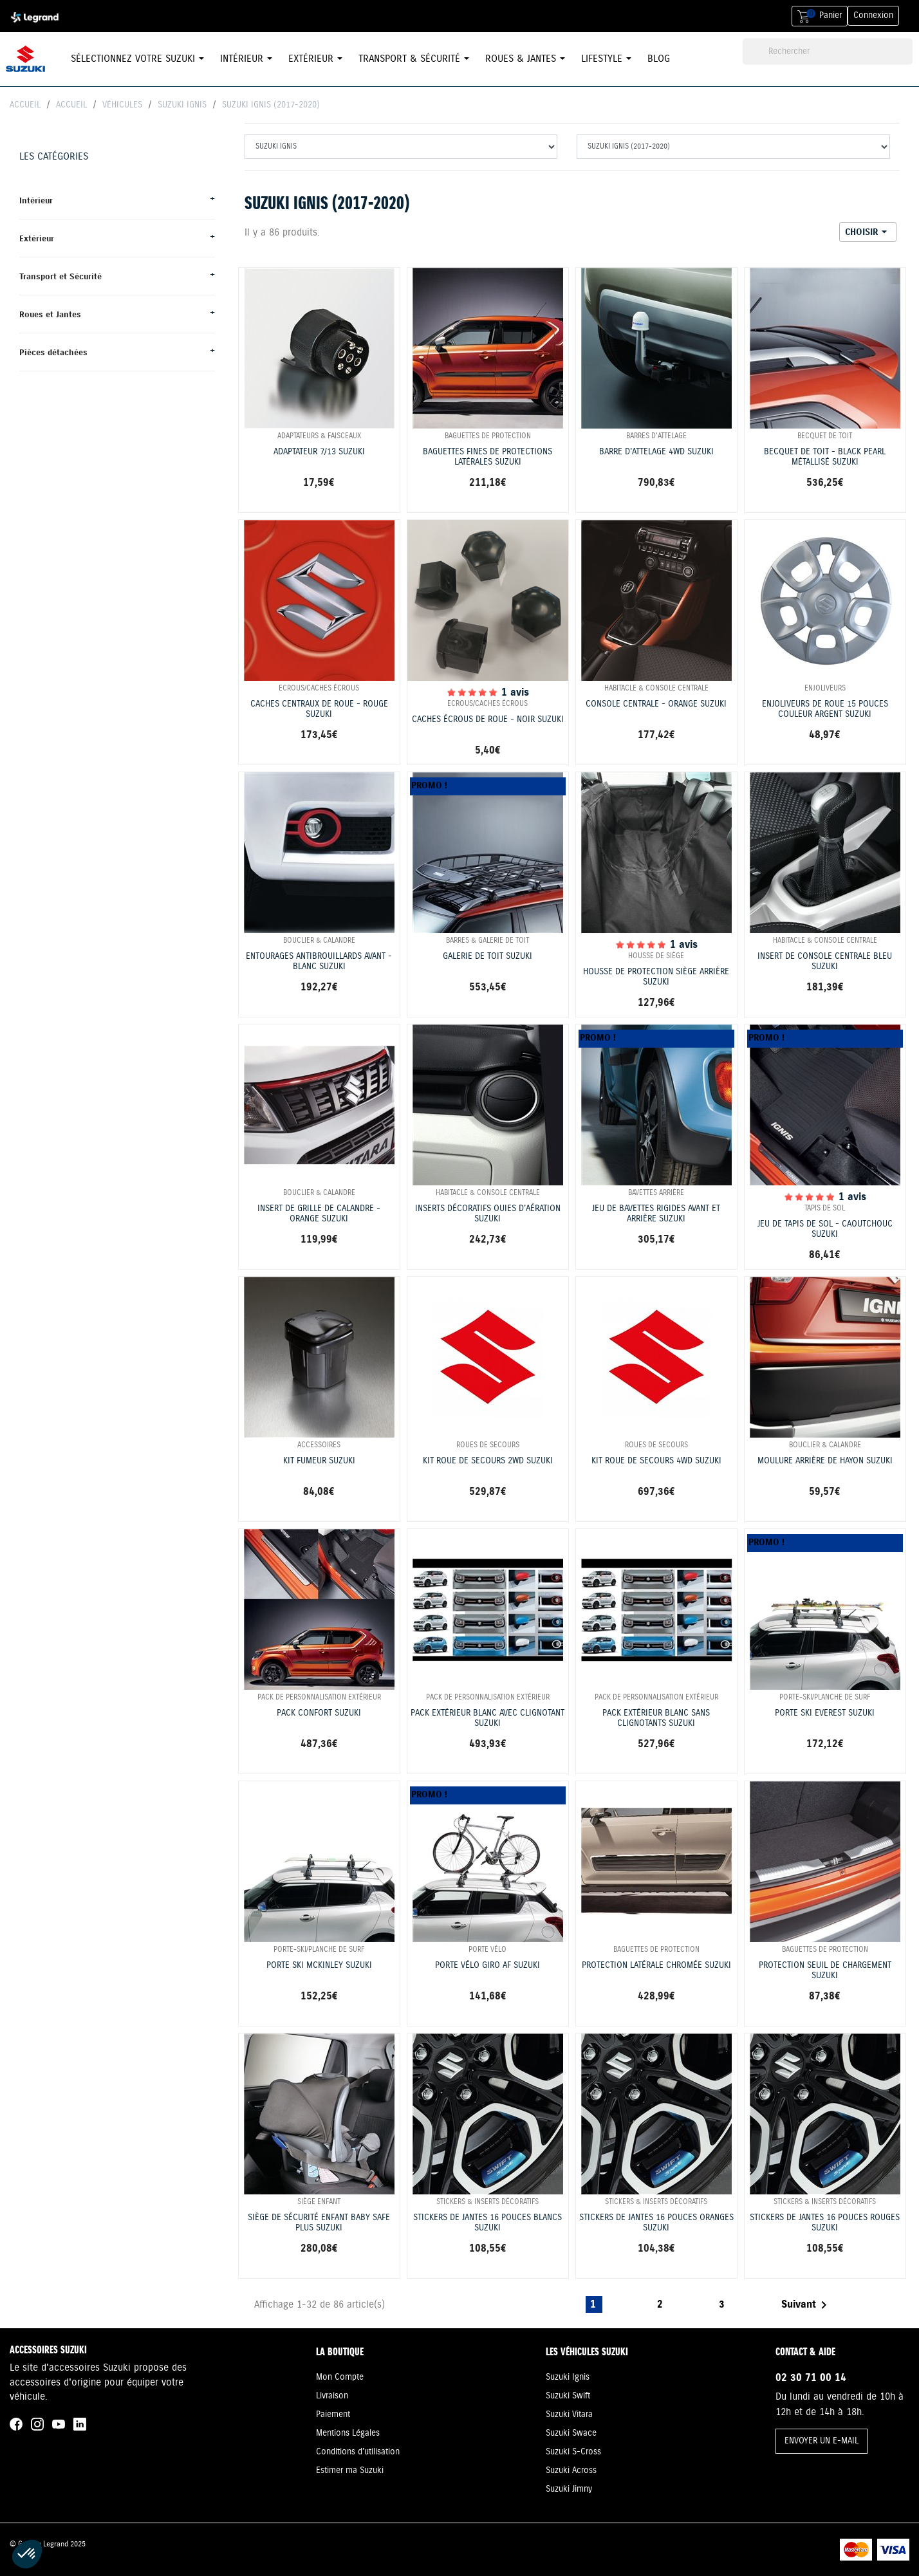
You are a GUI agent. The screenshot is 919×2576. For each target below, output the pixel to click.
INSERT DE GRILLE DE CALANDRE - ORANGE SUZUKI (318, 1214)
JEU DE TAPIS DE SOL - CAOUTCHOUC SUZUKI (825, 1230)
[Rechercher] (828, 52)
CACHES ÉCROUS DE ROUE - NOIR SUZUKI (488, 719)
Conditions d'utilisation (358, 2452)
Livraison (332, 2396)
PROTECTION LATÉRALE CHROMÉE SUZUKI (656, 1965)
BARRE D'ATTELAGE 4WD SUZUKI (656, 452)
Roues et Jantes (50, 314)
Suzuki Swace (571, 2433)
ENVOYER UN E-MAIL (821, 2441)
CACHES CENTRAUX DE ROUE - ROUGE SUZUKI (319, 710)
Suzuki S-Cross (573, 2452)
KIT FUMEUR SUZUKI (319, 1461)
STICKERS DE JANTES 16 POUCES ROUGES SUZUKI (825, 2223)
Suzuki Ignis (567, 2377)
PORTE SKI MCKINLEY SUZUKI (319, 1965)
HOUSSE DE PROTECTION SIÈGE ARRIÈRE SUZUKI (656, 977)
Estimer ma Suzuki (350, 2470)
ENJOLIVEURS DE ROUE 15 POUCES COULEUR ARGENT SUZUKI (825, 710)
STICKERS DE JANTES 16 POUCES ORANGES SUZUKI (656, 2223)
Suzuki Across (571, 2470)
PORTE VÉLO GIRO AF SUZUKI (487, 1965)
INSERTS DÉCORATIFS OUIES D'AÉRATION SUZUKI (488, 1214)
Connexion (873, 15)
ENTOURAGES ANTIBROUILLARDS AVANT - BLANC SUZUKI (319, 962)
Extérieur (36, 238)
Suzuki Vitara (569, 2414)
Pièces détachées (53, 352)
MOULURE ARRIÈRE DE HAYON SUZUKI (825, 1461)
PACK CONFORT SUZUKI (319, 1713)
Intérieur (36, 200)
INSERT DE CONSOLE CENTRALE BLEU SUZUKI (824, 962)
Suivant (806, 2305)
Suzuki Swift (568, 2396)
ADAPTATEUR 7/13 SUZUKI (319, 452)
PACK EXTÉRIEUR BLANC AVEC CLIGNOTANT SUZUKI (487, 1719)
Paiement (333, 2414)
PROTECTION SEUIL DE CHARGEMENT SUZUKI (825, 1971)
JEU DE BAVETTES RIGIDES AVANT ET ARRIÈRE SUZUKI (656, 1214)
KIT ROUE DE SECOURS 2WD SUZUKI (488, 1461)
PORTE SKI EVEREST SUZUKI (825, 1713)
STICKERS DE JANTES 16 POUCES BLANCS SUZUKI (487, 2223)
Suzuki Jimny (569, 2489)
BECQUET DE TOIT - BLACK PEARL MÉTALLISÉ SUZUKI (825, 457)
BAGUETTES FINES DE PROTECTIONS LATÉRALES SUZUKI (487, 457)
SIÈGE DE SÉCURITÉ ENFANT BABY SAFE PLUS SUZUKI (319, 2223)
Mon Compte (340, 2377)
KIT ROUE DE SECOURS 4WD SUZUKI (656, 1461)
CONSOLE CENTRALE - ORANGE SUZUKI (656, 704)
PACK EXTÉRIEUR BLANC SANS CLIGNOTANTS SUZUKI (656, 1719)
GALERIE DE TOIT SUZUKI (487, 956)
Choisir (868, 231)
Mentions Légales (348, 2433)
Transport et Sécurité (60, 276)
